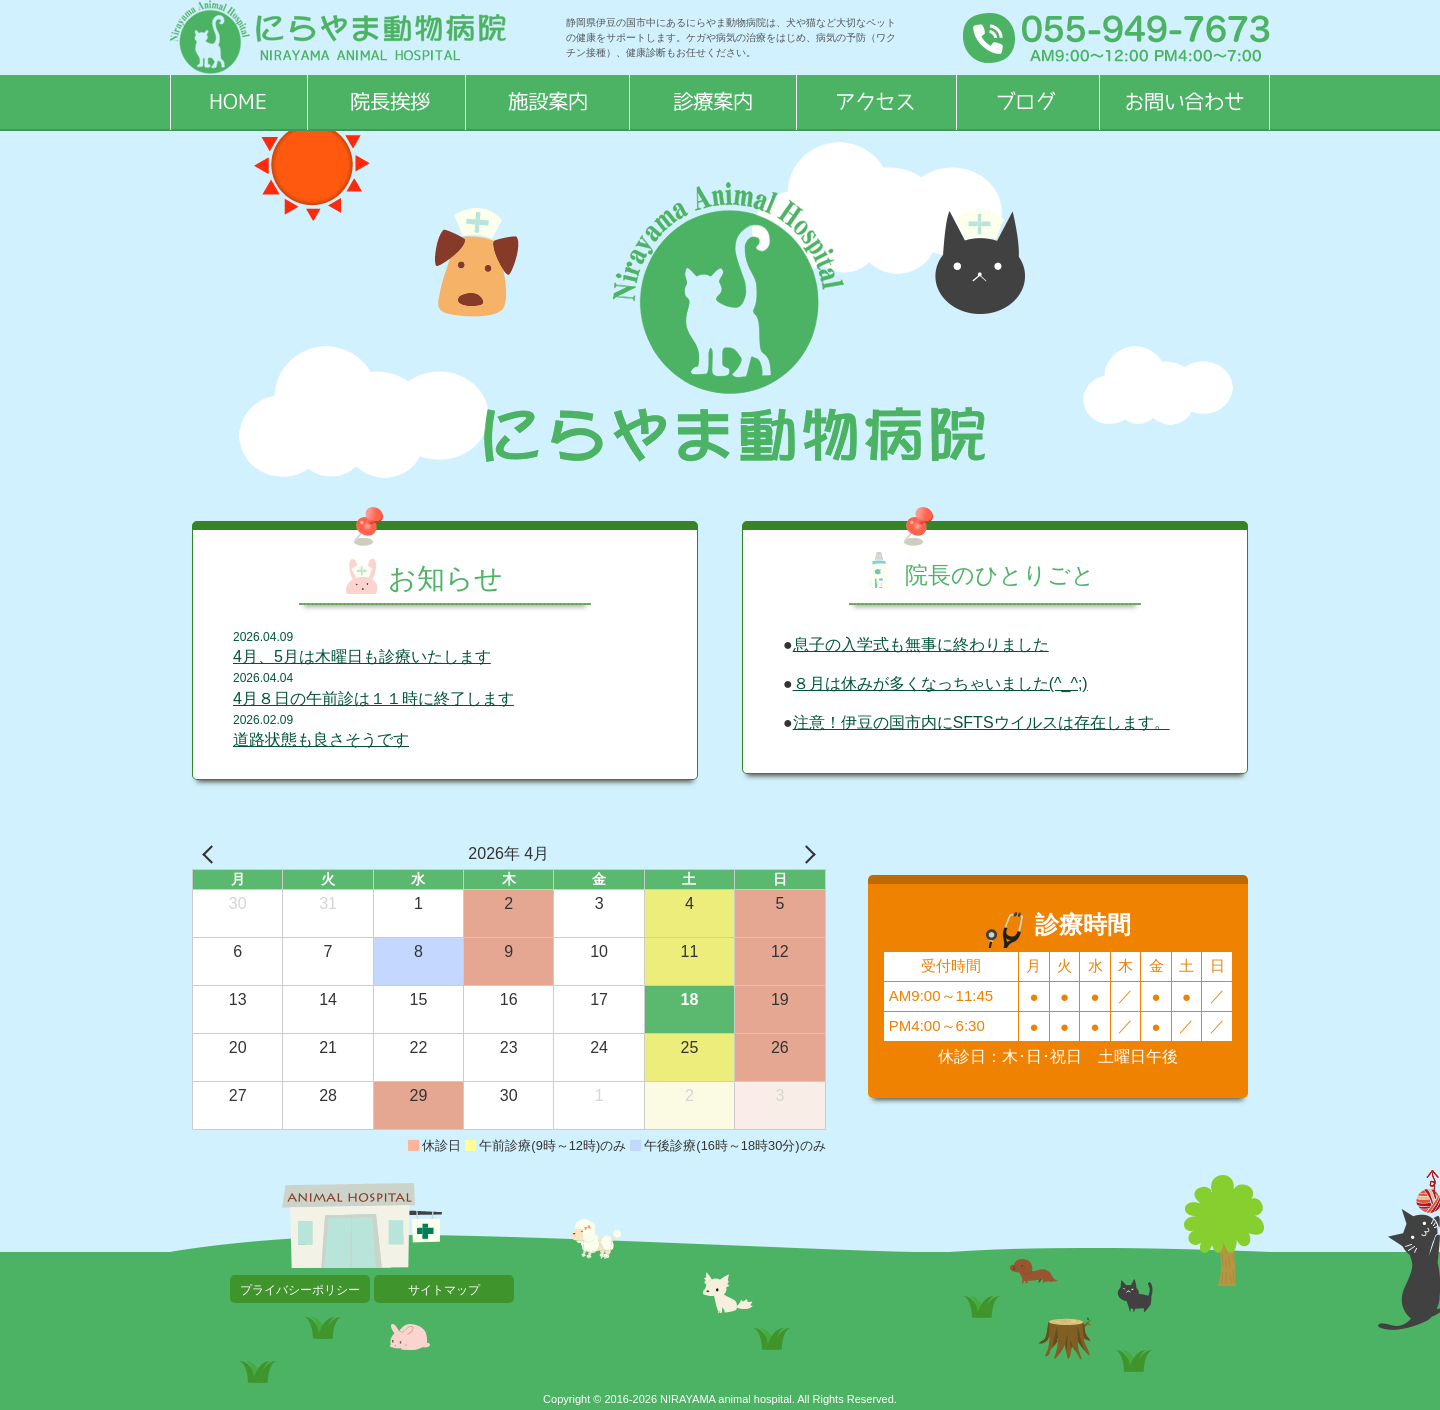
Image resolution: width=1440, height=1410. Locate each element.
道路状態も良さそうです (321, 739)
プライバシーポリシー (300, 1290)
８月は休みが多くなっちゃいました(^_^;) (940, 683)
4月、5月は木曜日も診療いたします (362, 656)
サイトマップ (444, 1290)
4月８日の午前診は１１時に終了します (373, 698)
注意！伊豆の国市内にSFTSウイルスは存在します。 (981, 722)
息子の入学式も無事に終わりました (921, 644)
